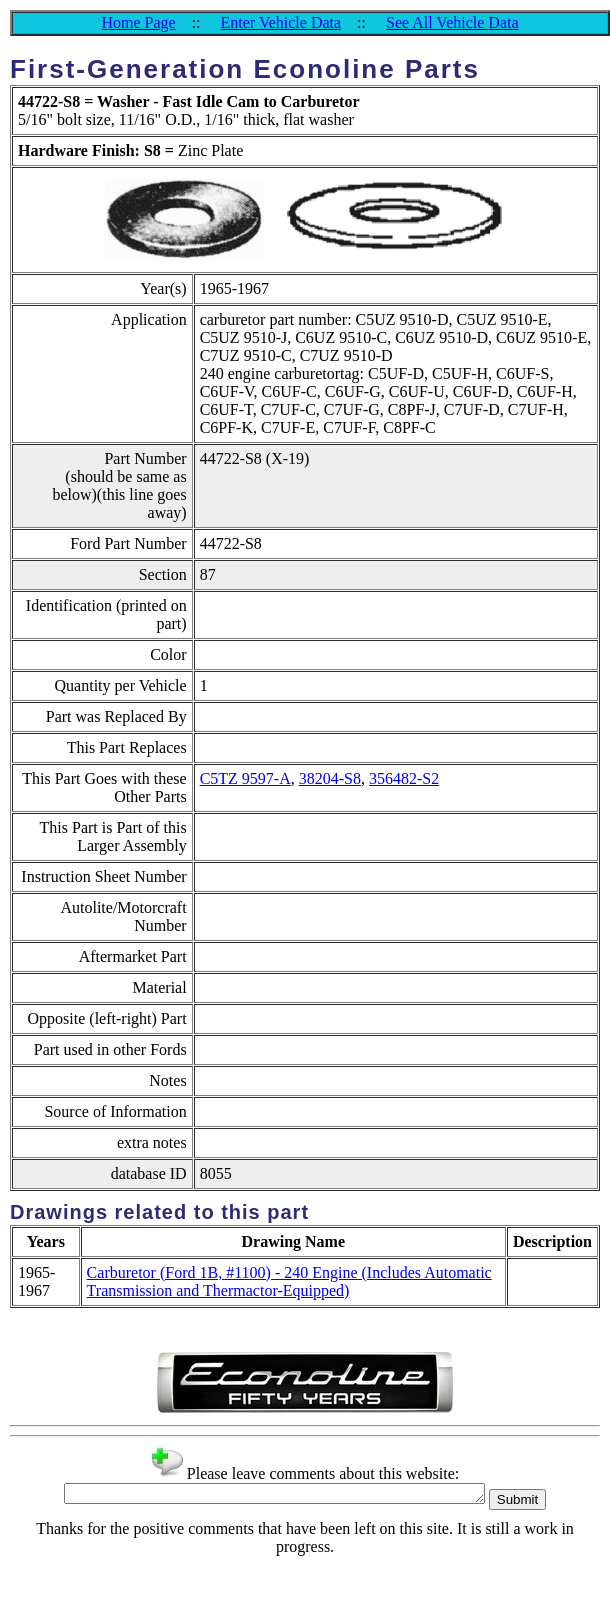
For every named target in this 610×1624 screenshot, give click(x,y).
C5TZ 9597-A (245, 778)
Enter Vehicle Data (281, 22)
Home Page (138, 22)
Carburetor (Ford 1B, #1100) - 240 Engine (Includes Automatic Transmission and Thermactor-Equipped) (289, 1281)
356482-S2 (404, 778)
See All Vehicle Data (452, 22)
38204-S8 (330, 778)
